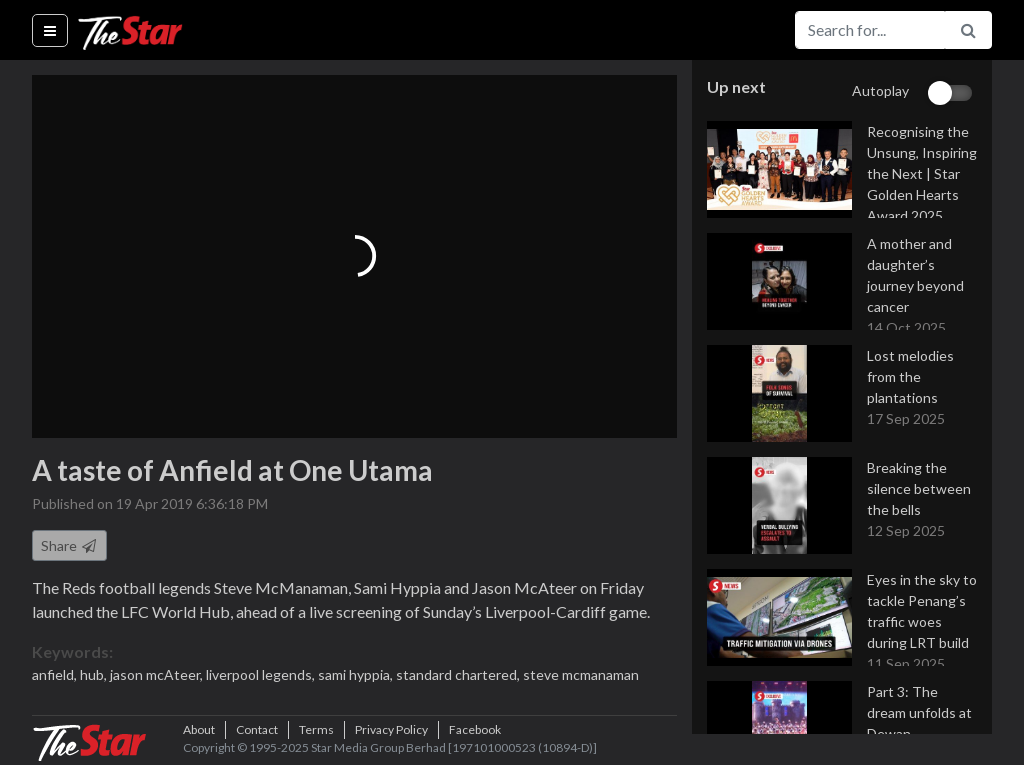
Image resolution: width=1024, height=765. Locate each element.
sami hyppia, (357, 674)
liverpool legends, (262, 674)
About (199, 729)
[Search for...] (870, 30)
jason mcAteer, (158, 674)
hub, (95, 674)
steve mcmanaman (581, 674)
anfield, (56, 674)
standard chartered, (459, 674)
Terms (316, 729)
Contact (257, 729)
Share (69, 545)
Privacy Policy (391, 729)
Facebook (475, 729)
